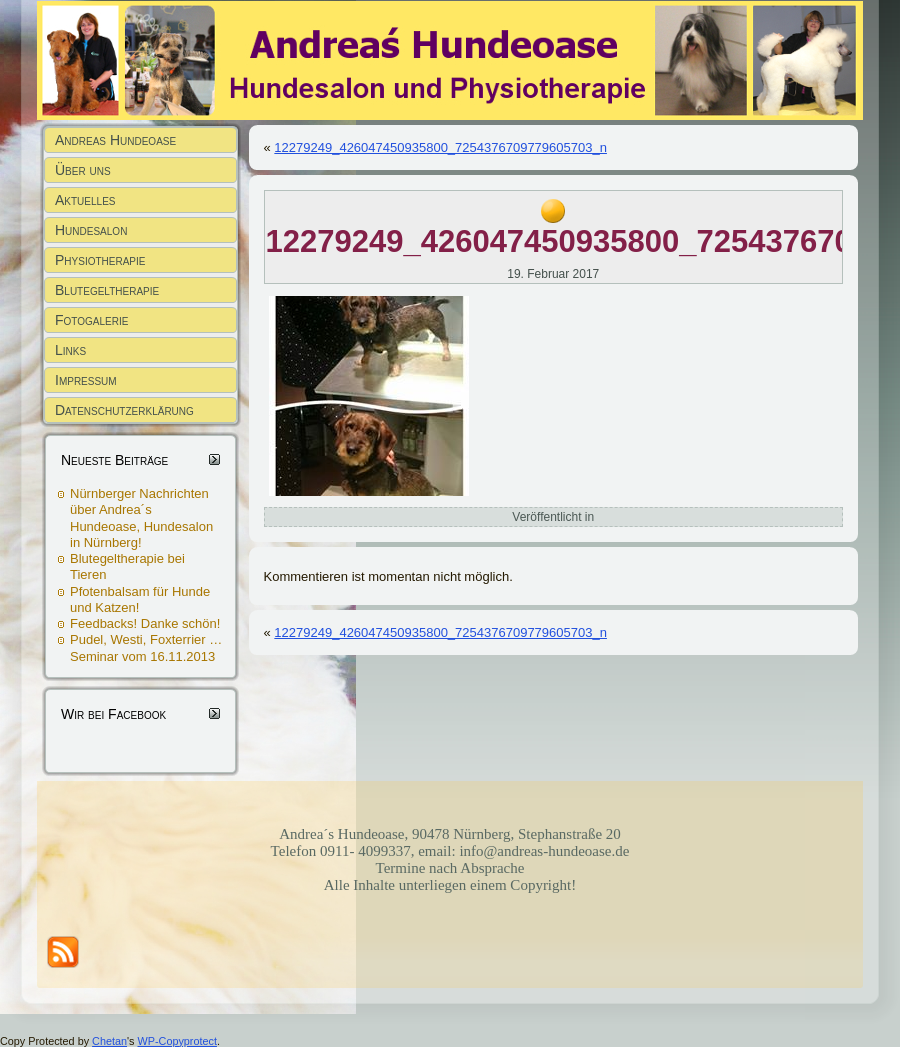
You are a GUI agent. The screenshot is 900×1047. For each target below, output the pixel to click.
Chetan (109, 1041)
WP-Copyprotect (177, 1041)
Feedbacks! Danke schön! (145, 623)
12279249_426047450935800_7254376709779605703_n (440, 147)
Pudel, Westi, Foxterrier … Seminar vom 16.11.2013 (146, 647)
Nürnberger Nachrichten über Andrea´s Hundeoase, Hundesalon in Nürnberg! (141, 518)
